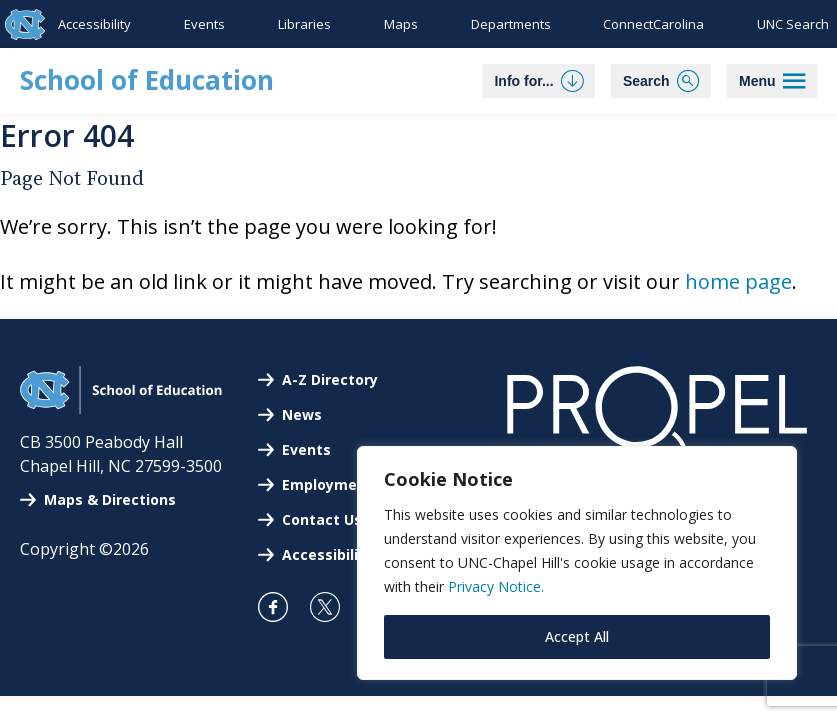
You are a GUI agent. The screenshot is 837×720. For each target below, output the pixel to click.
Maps (401, 24)
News (302, 414)
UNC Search (793, 24)
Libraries (304, 24)
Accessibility (94, 24)
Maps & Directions (110, 499)
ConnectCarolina (653, 24)
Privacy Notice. (496, 586)
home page (738, 281)
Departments (511, 24)
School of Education (147, 80)
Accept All (577, 636)
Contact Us (322, 519)
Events (204, 24)
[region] (577, 563)
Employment (327, 484)
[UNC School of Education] (121, 408)
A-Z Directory (330, 379)
